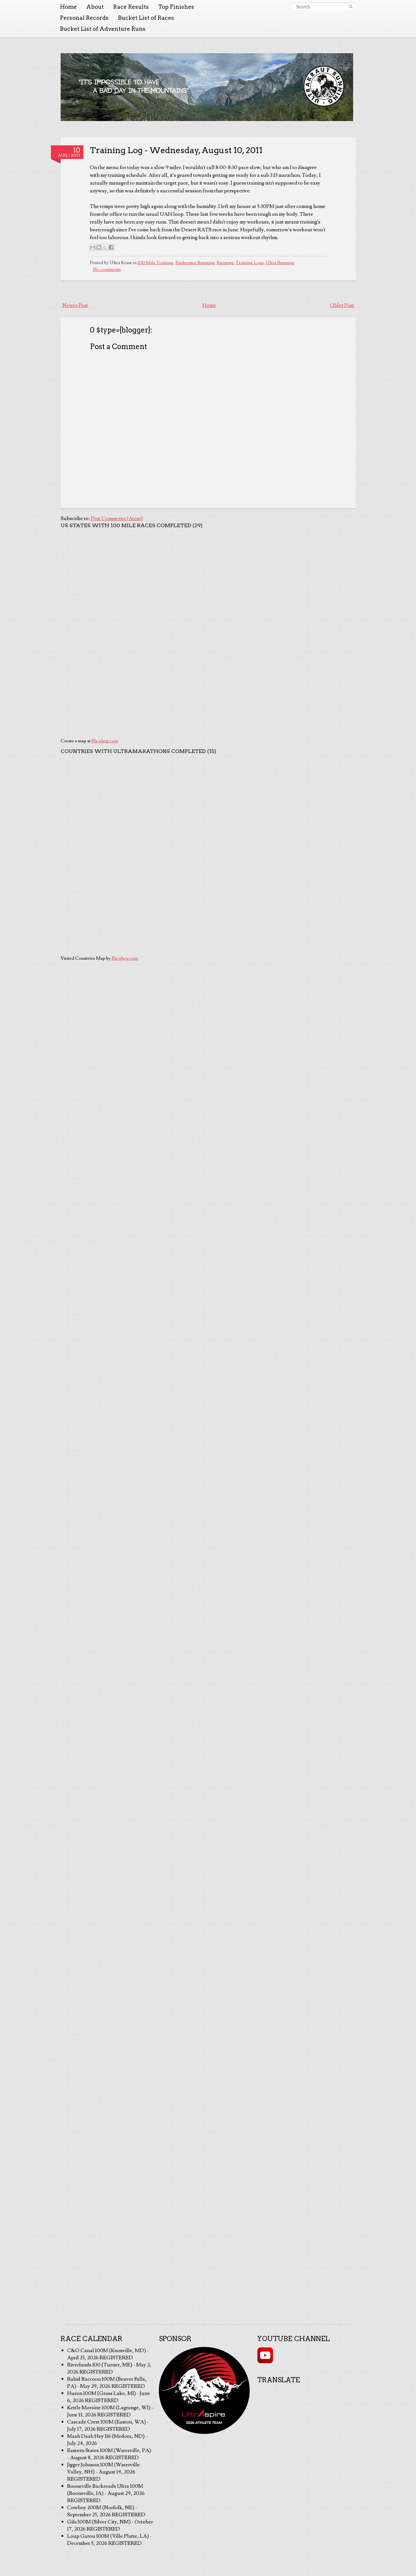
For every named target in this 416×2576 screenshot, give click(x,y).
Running (225, 263)
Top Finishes (176, 7)
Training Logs (250, 263)
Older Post (342, 305)
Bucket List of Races (146, 18)
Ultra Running (280, 263)
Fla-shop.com (104, 741)
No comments (107, 270)
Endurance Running (195, 263)
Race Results (131, 7)
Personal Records (84, 18)
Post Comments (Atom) (117, 518)
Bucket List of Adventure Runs (103, 29)
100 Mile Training (155, 263)
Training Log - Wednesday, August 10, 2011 (176, 150)
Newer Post (75, 305)
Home (68, 7)
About (95, 7)
